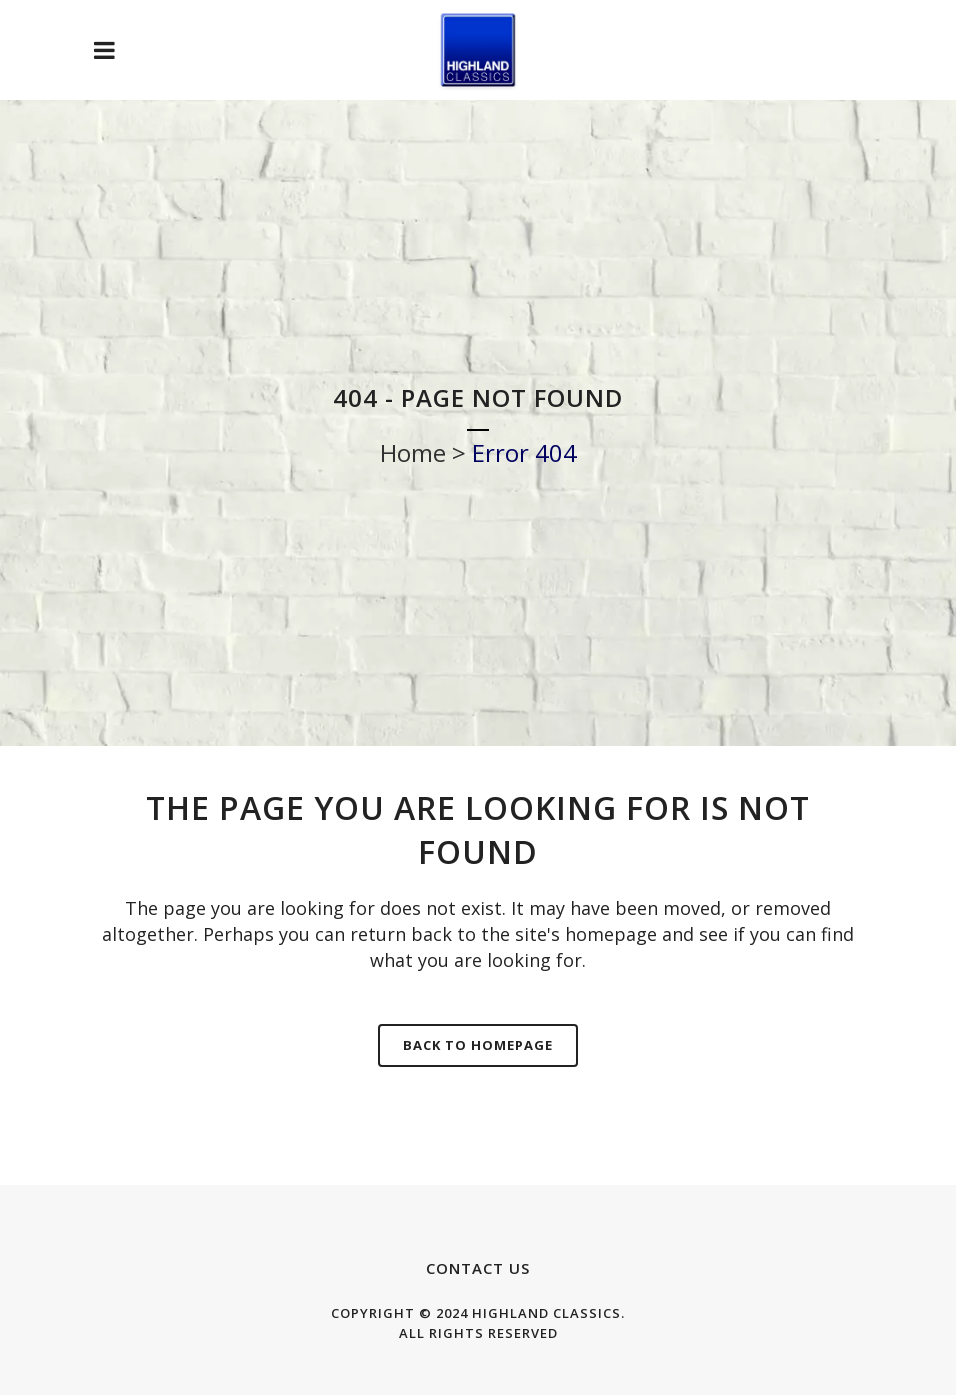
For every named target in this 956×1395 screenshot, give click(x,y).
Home (413, 452)
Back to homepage (478, 1045)
